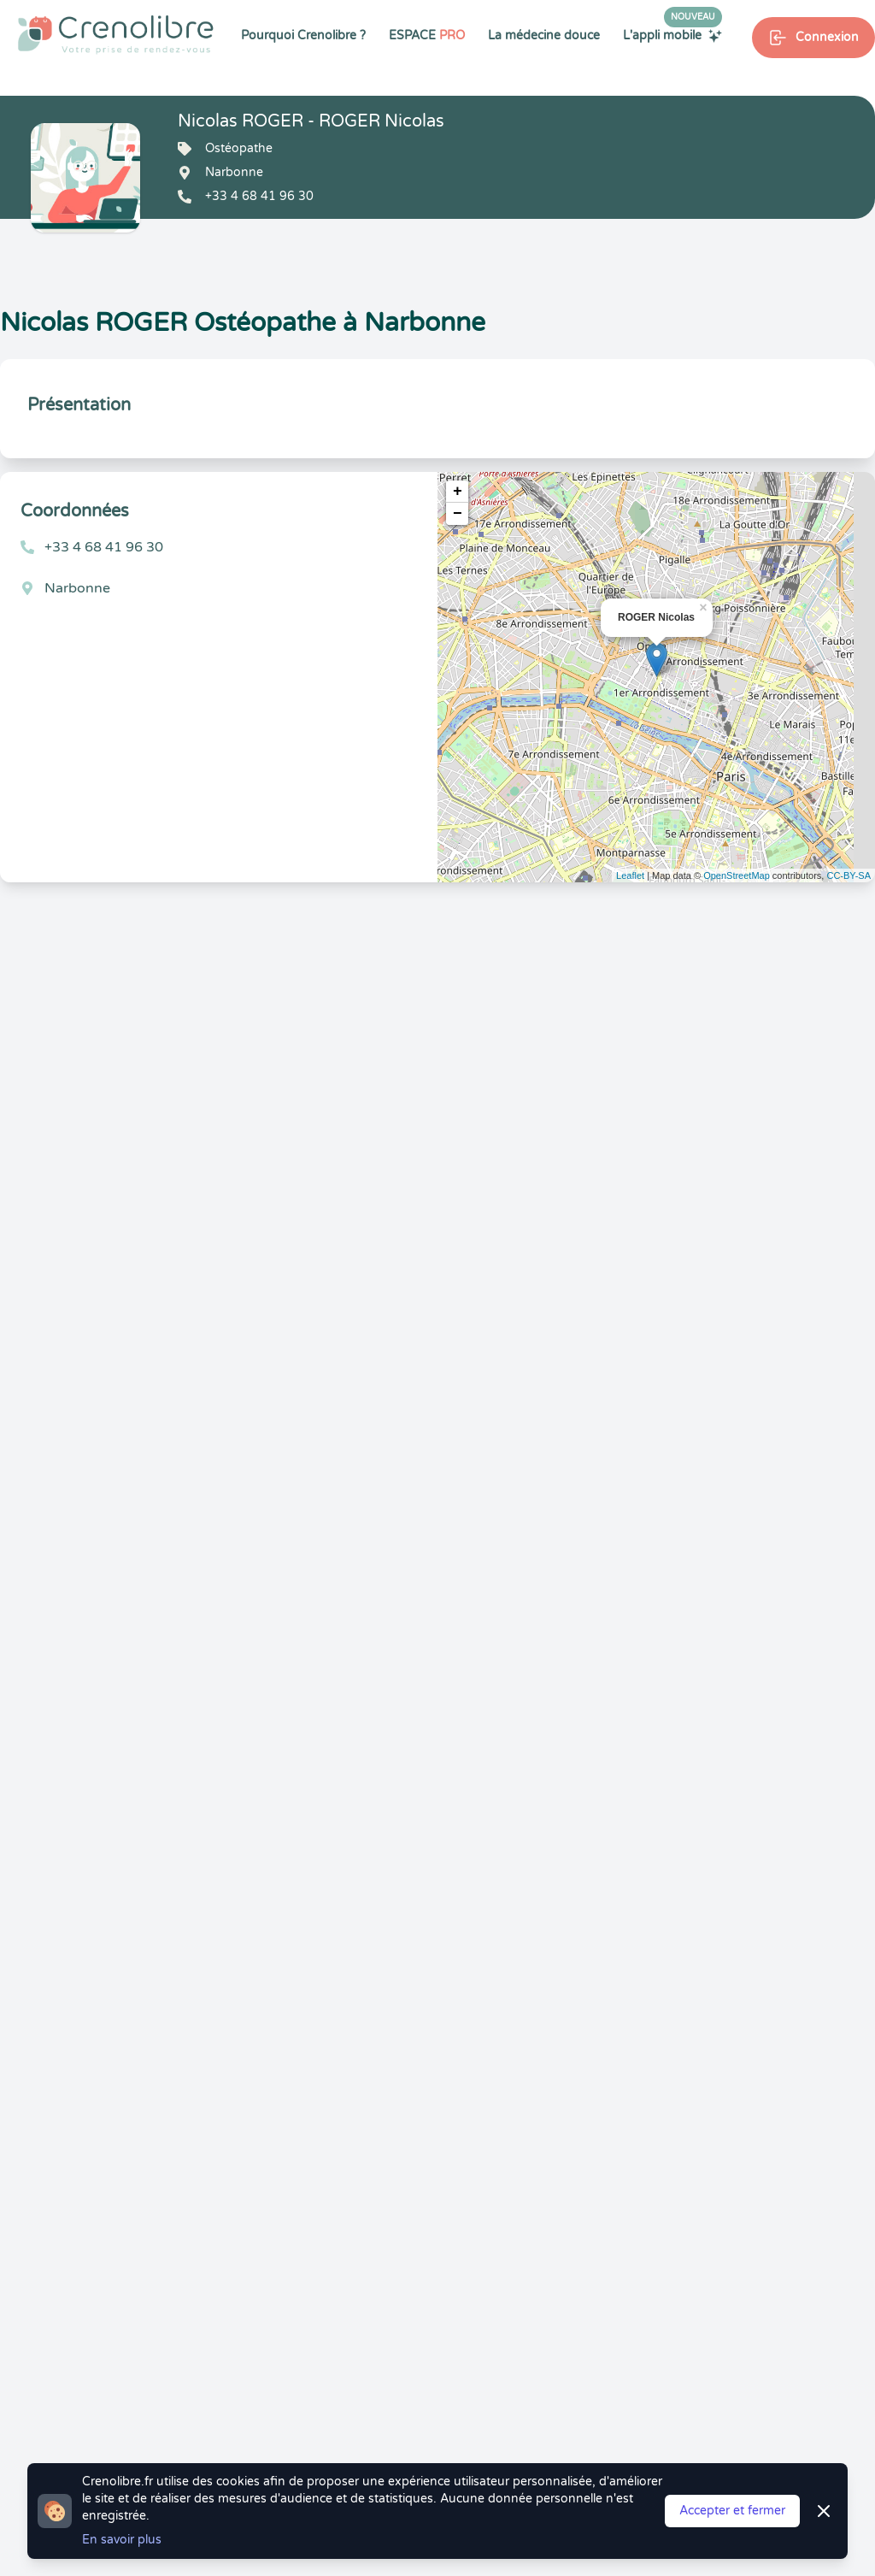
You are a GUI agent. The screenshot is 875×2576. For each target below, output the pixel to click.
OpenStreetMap (736, 875)
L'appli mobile (672, 35)
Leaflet (630, 875)
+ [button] (457, 491)
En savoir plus (121, 2539)
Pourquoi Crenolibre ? (303, 35)
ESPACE (427, 35)
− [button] (457, 514)
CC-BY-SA (848, 875)
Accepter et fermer (732, 2510)
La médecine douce (544, 35)
